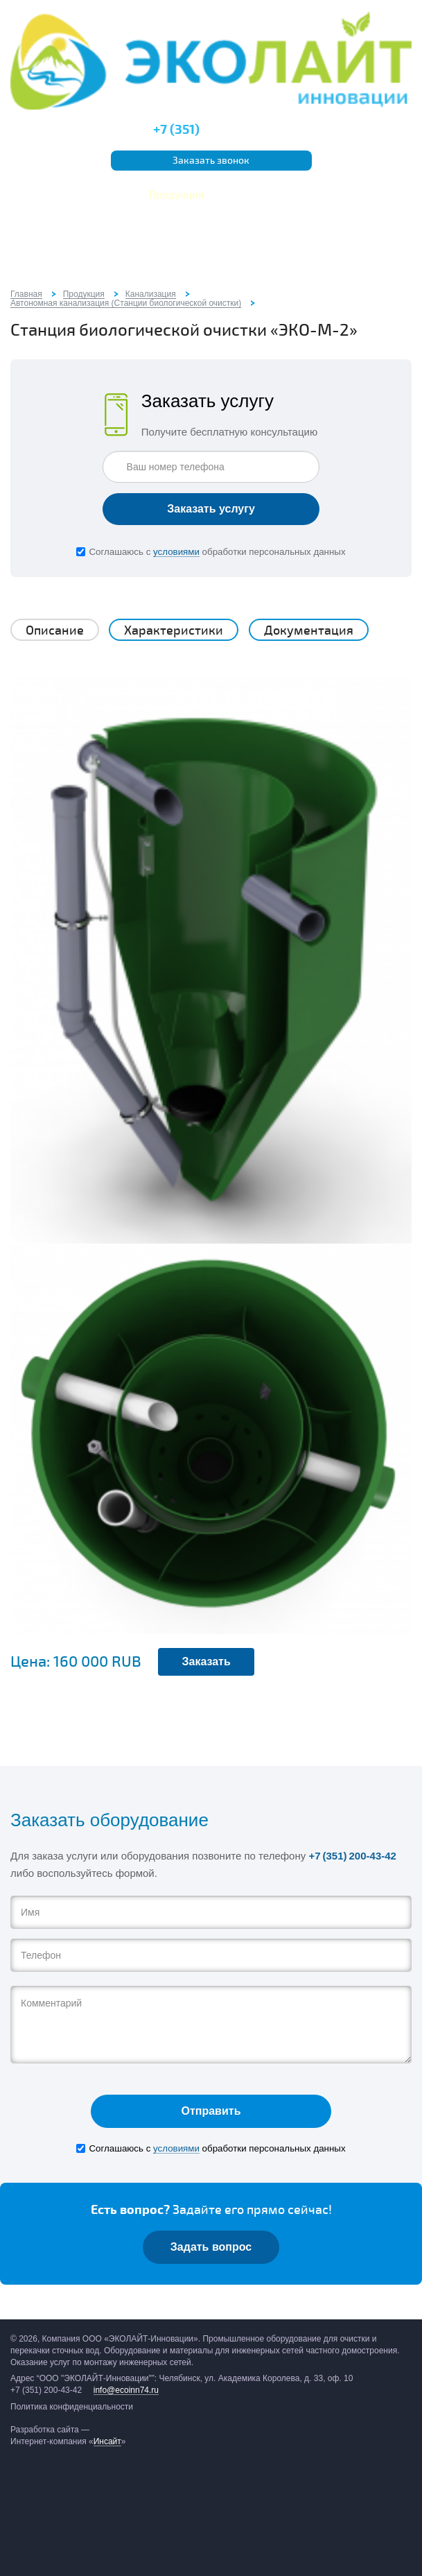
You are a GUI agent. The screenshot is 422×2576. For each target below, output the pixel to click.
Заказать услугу (211, 509)
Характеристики (173, 630)
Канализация (150, 294)
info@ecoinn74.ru (126, 2390)
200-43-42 (211, 129)
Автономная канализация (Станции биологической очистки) (125, 303)
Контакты (237, 216)
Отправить (211, 2111)
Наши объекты (254, 195)
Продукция (176, 195)
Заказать (206, 1661)
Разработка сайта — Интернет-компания (68, 2435)
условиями (176, 552)
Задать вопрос (211, 2247)
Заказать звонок (211, 160)
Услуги (118, 195)
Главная (26, 294)
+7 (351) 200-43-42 (352, 1856)
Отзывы (180, 216)
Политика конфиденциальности (71, 2407)
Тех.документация (349, 195)
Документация (308, 630)
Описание (55, 630)
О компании (58, 195)
